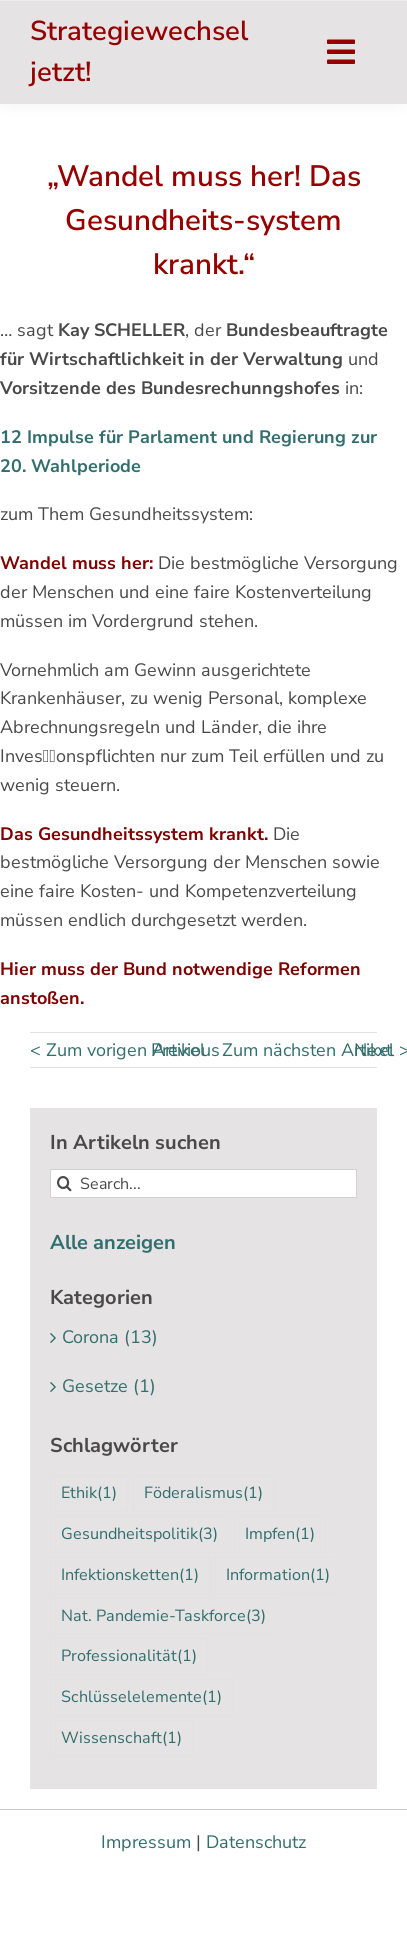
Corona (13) (110, 1337)
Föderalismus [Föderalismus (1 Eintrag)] (203, 1493)
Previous (185, 1050)
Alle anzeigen (113, 1242)
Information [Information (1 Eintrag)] (278, 1575)
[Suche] (64, 1183)
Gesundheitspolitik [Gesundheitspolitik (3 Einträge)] (139, 1534)
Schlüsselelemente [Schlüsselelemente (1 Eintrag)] (141, 1697)
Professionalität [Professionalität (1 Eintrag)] (129, 1656)
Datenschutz (256, 1842)
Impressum (146, 1842)
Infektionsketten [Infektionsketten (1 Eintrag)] (130, 1575)
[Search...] (203, 1183)
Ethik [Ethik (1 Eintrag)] (89, 1493)
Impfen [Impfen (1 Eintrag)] (280, 1534)
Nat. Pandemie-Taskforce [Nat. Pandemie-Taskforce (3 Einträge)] (163, 1616)
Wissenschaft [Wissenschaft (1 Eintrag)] (121, 1738)
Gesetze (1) (109, 1386)
